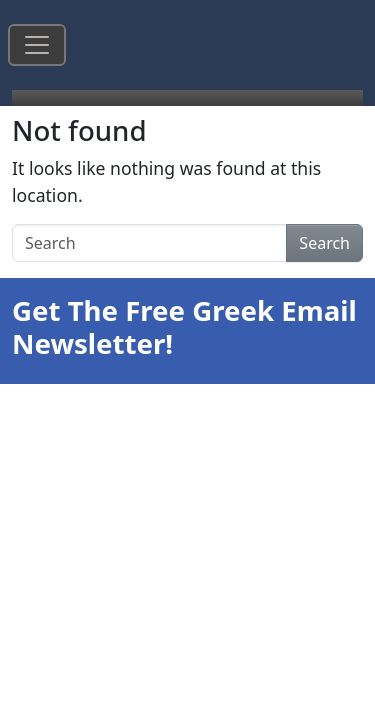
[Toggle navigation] (37, 45)
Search (324, 243)
